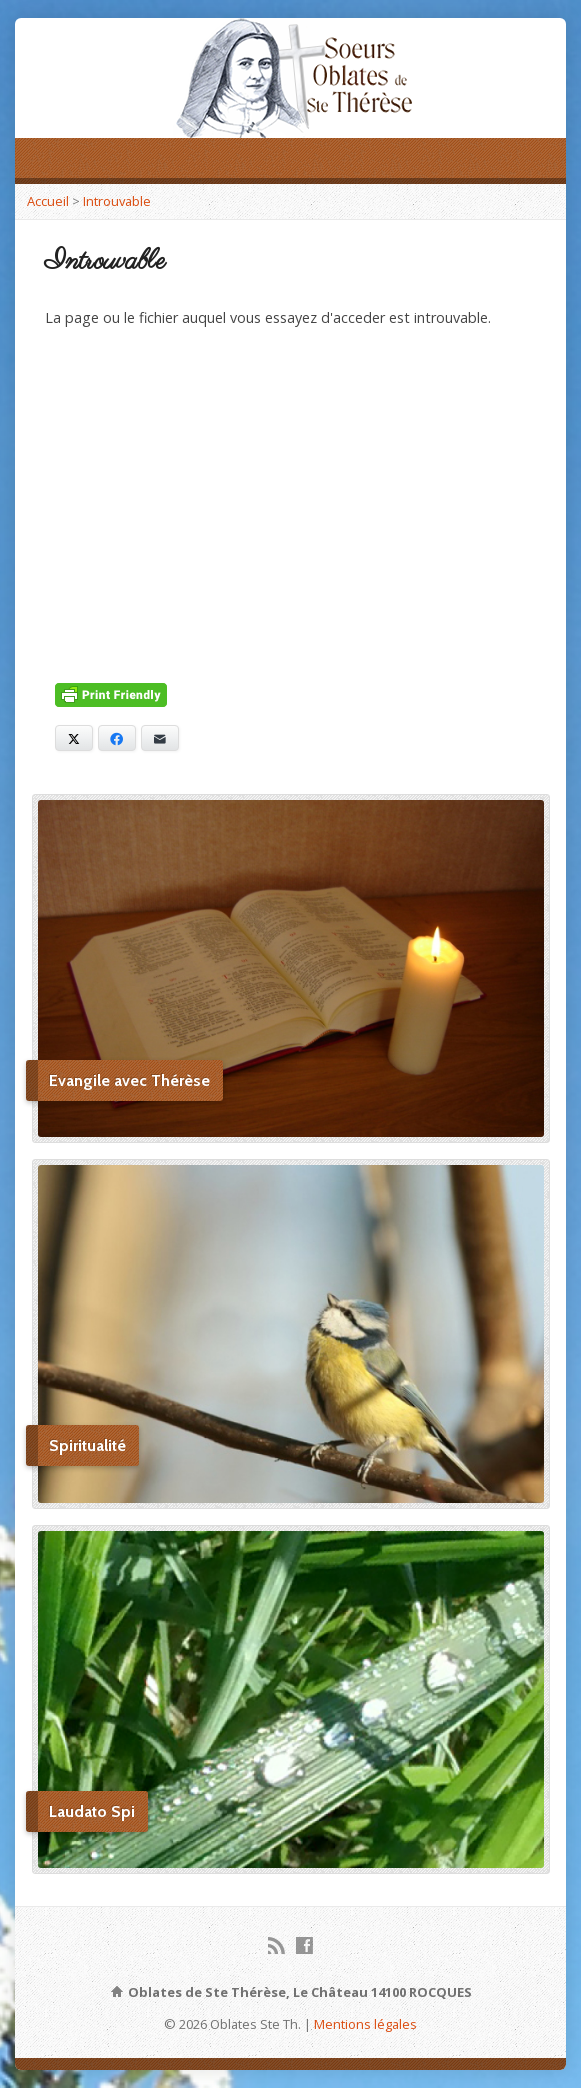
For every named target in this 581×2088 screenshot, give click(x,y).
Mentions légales (365, 2024)
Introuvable (117, 201)
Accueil (48, 201)
